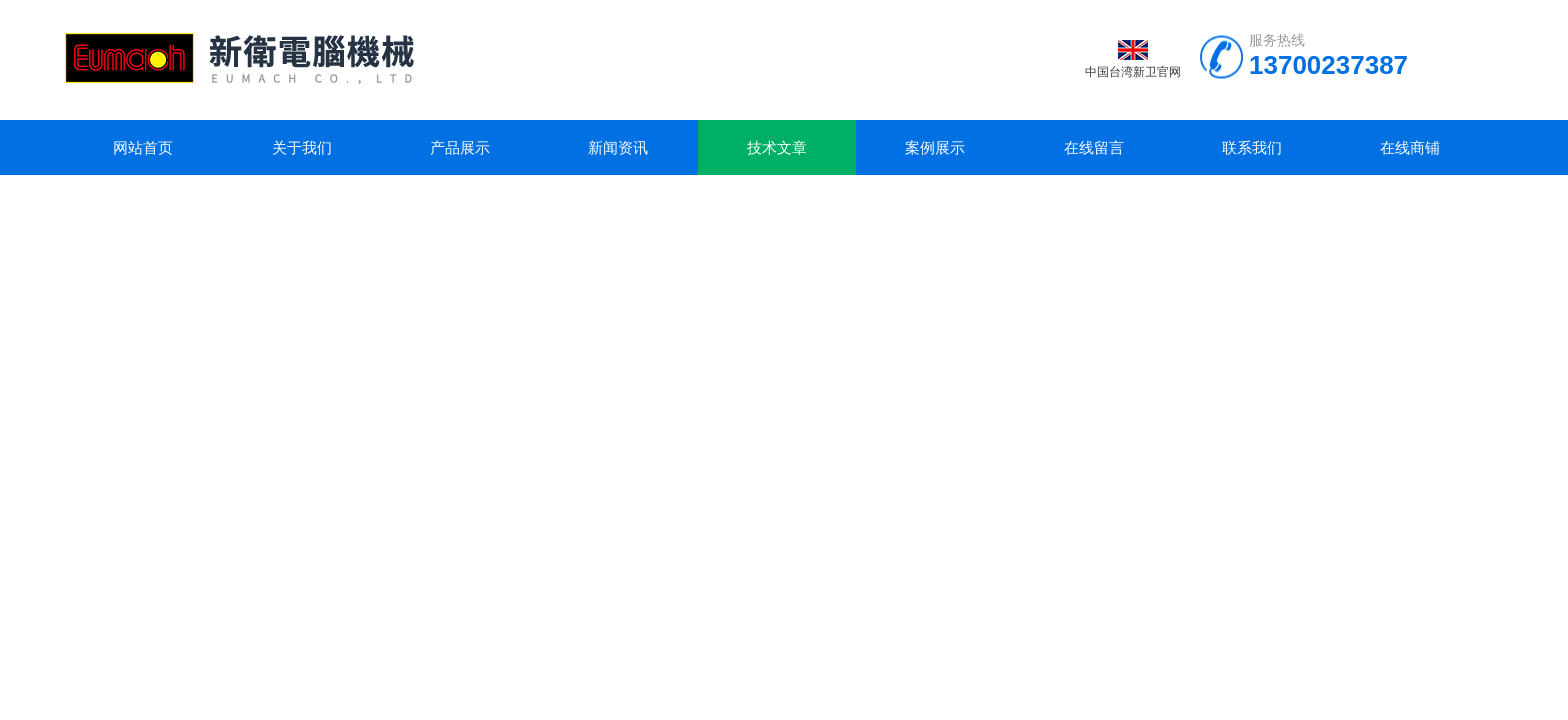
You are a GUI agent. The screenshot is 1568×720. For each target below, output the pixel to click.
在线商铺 (1410, 147)
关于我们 (302, 147)
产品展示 (460, 147)
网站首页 (143, 147)
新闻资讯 (618, 147)
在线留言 (1094, 147)
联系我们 (1252, 147)
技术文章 (777, 147)
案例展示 (935, 147)
